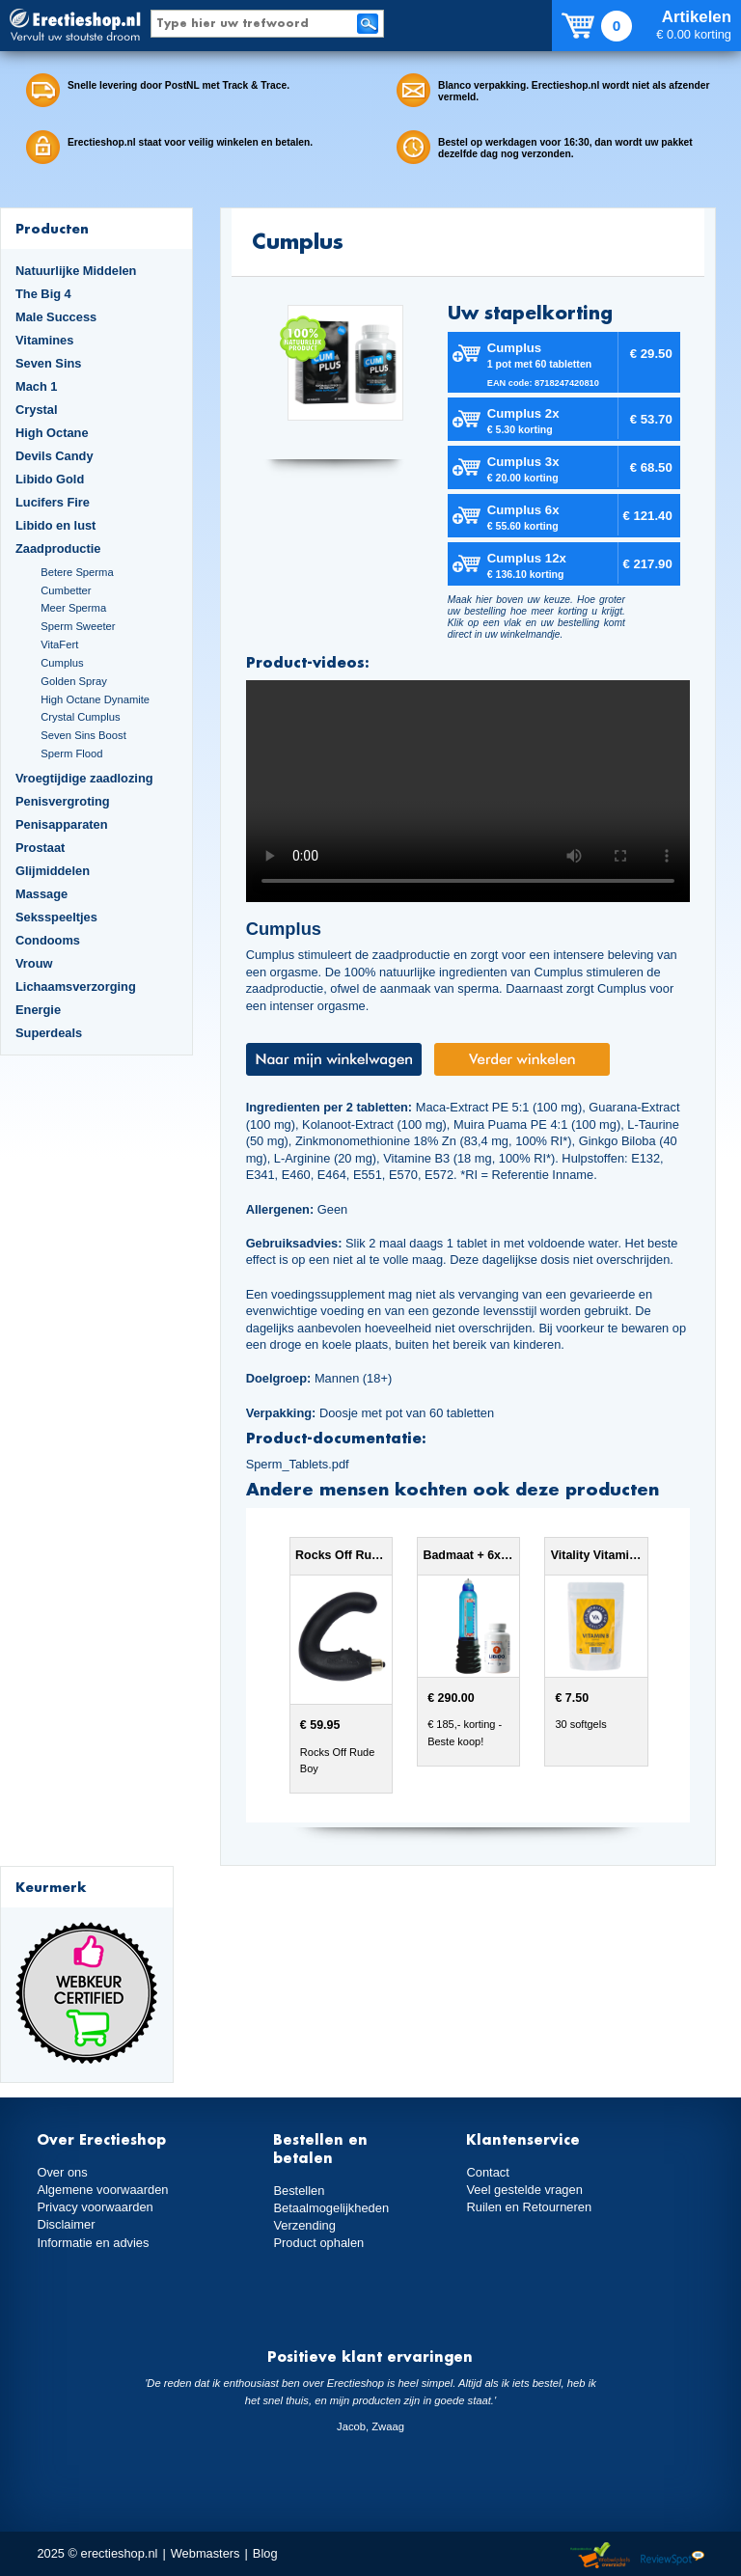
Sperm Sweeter (78, 626)
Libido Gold (49, 479)
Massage (41, 894)
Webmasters (205, 2553)
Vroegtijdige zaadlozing (84, 778)
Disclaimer (66, 2224)
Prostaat (40, 847)
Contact (487, 2172)
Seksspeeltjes (56, 917)
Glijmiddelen (52, 870)
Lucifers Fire (52, 502)
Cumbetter (66, 590)
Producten (52, 228)
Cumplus (62, 663)
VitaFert (59, 644)
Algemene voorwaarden (102, 2189)
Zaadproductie (57, 548)
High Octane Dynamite (95, 699)
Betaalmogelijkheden (330, 2208)
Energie (38, 1009)
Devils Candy (54, 456)
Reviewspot (672, 2556)
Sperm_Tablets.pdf (297, 1464)
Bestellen (298, 2190)
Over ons (62, 2172)
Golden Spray (74, 681)
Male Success (55, 317)
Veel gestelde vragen (524, 2189)
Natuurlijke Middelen (75, 270)
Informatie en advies (93, 2241)
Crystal (36, 409)
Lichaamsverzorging (75, 986)
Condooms (47, 940)
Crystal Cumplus (80, 717)
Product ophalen (318, 2242)
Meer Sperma (73, 608)
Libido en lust (55, 525)
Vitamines (44, 340)
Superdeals (48, 1033)
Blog (265, 2553)
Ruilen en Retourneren (528, 2207)
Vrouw (34, 963)
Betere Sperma (77, 572)
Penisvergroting (62, 801)
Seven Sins (48, 363)
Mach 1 (36, 386)
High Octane (52, 432)
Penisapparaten (61, 824)
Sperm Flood (71, 753)
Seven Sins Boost (83, 735)
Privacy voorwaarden (94, 2207)
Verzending (304, 2225)
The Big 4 (43, 294)
